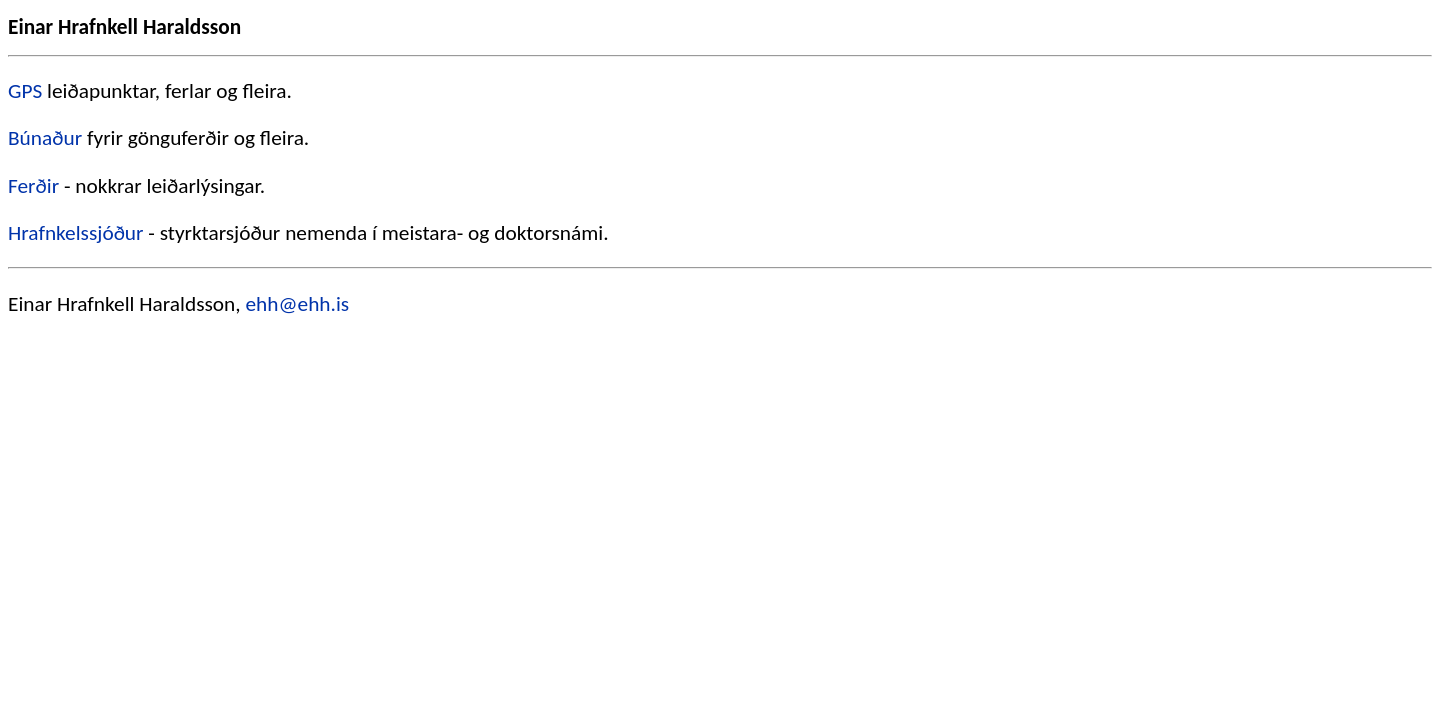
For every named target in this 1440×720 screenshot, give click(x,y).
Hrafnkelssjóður (76, 233)
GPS (25, 91)
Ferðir (33, 186)
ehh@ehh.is (297, 304)
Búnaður (45, 138)
